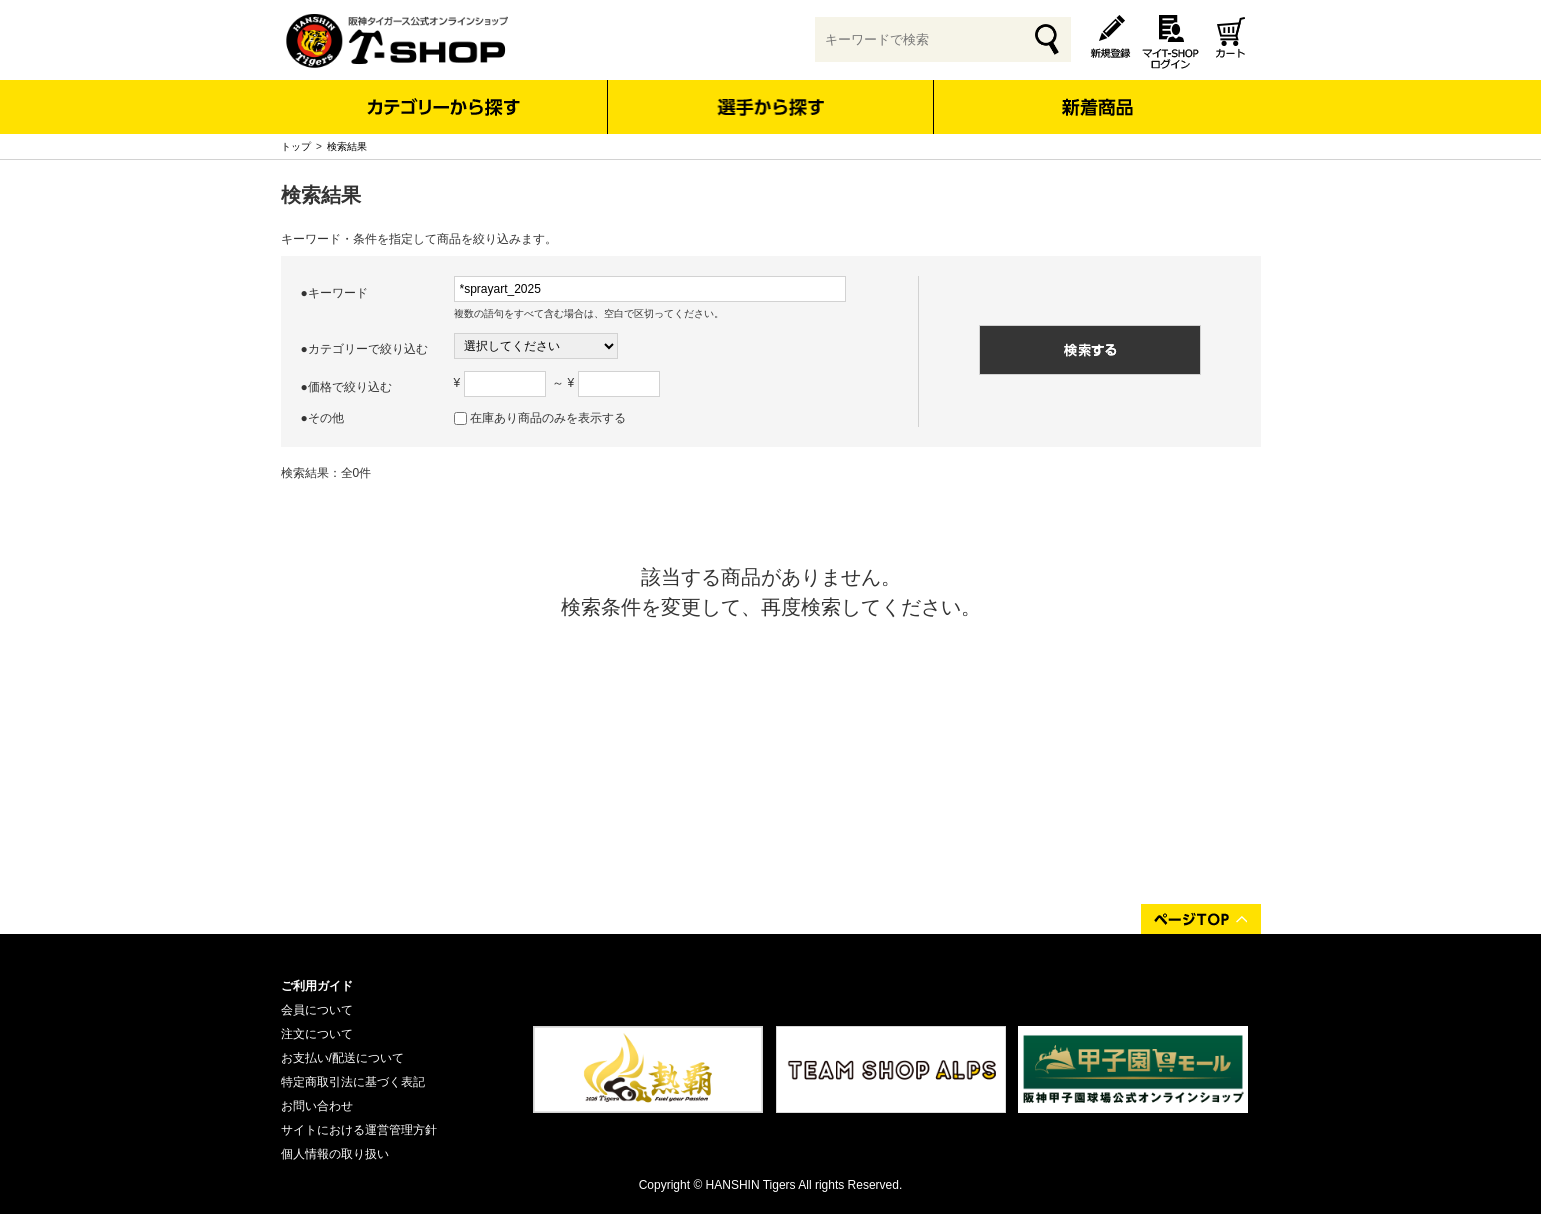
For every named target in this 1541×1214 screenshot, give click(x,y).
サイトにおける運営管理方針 (359, 1130)
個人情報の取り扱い (335, 1154)
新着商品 (1097, 93)
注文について (317, 1034)
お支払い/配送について (342, 1058)
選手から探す (770, 107)
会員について (317, 1010)
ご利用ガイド (317, 986)
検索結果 (347, 146)
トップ (296, 146)
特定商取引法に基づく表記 (353, 1082)
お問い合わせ (317, 1106)
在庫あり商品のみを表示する (548, 418)
